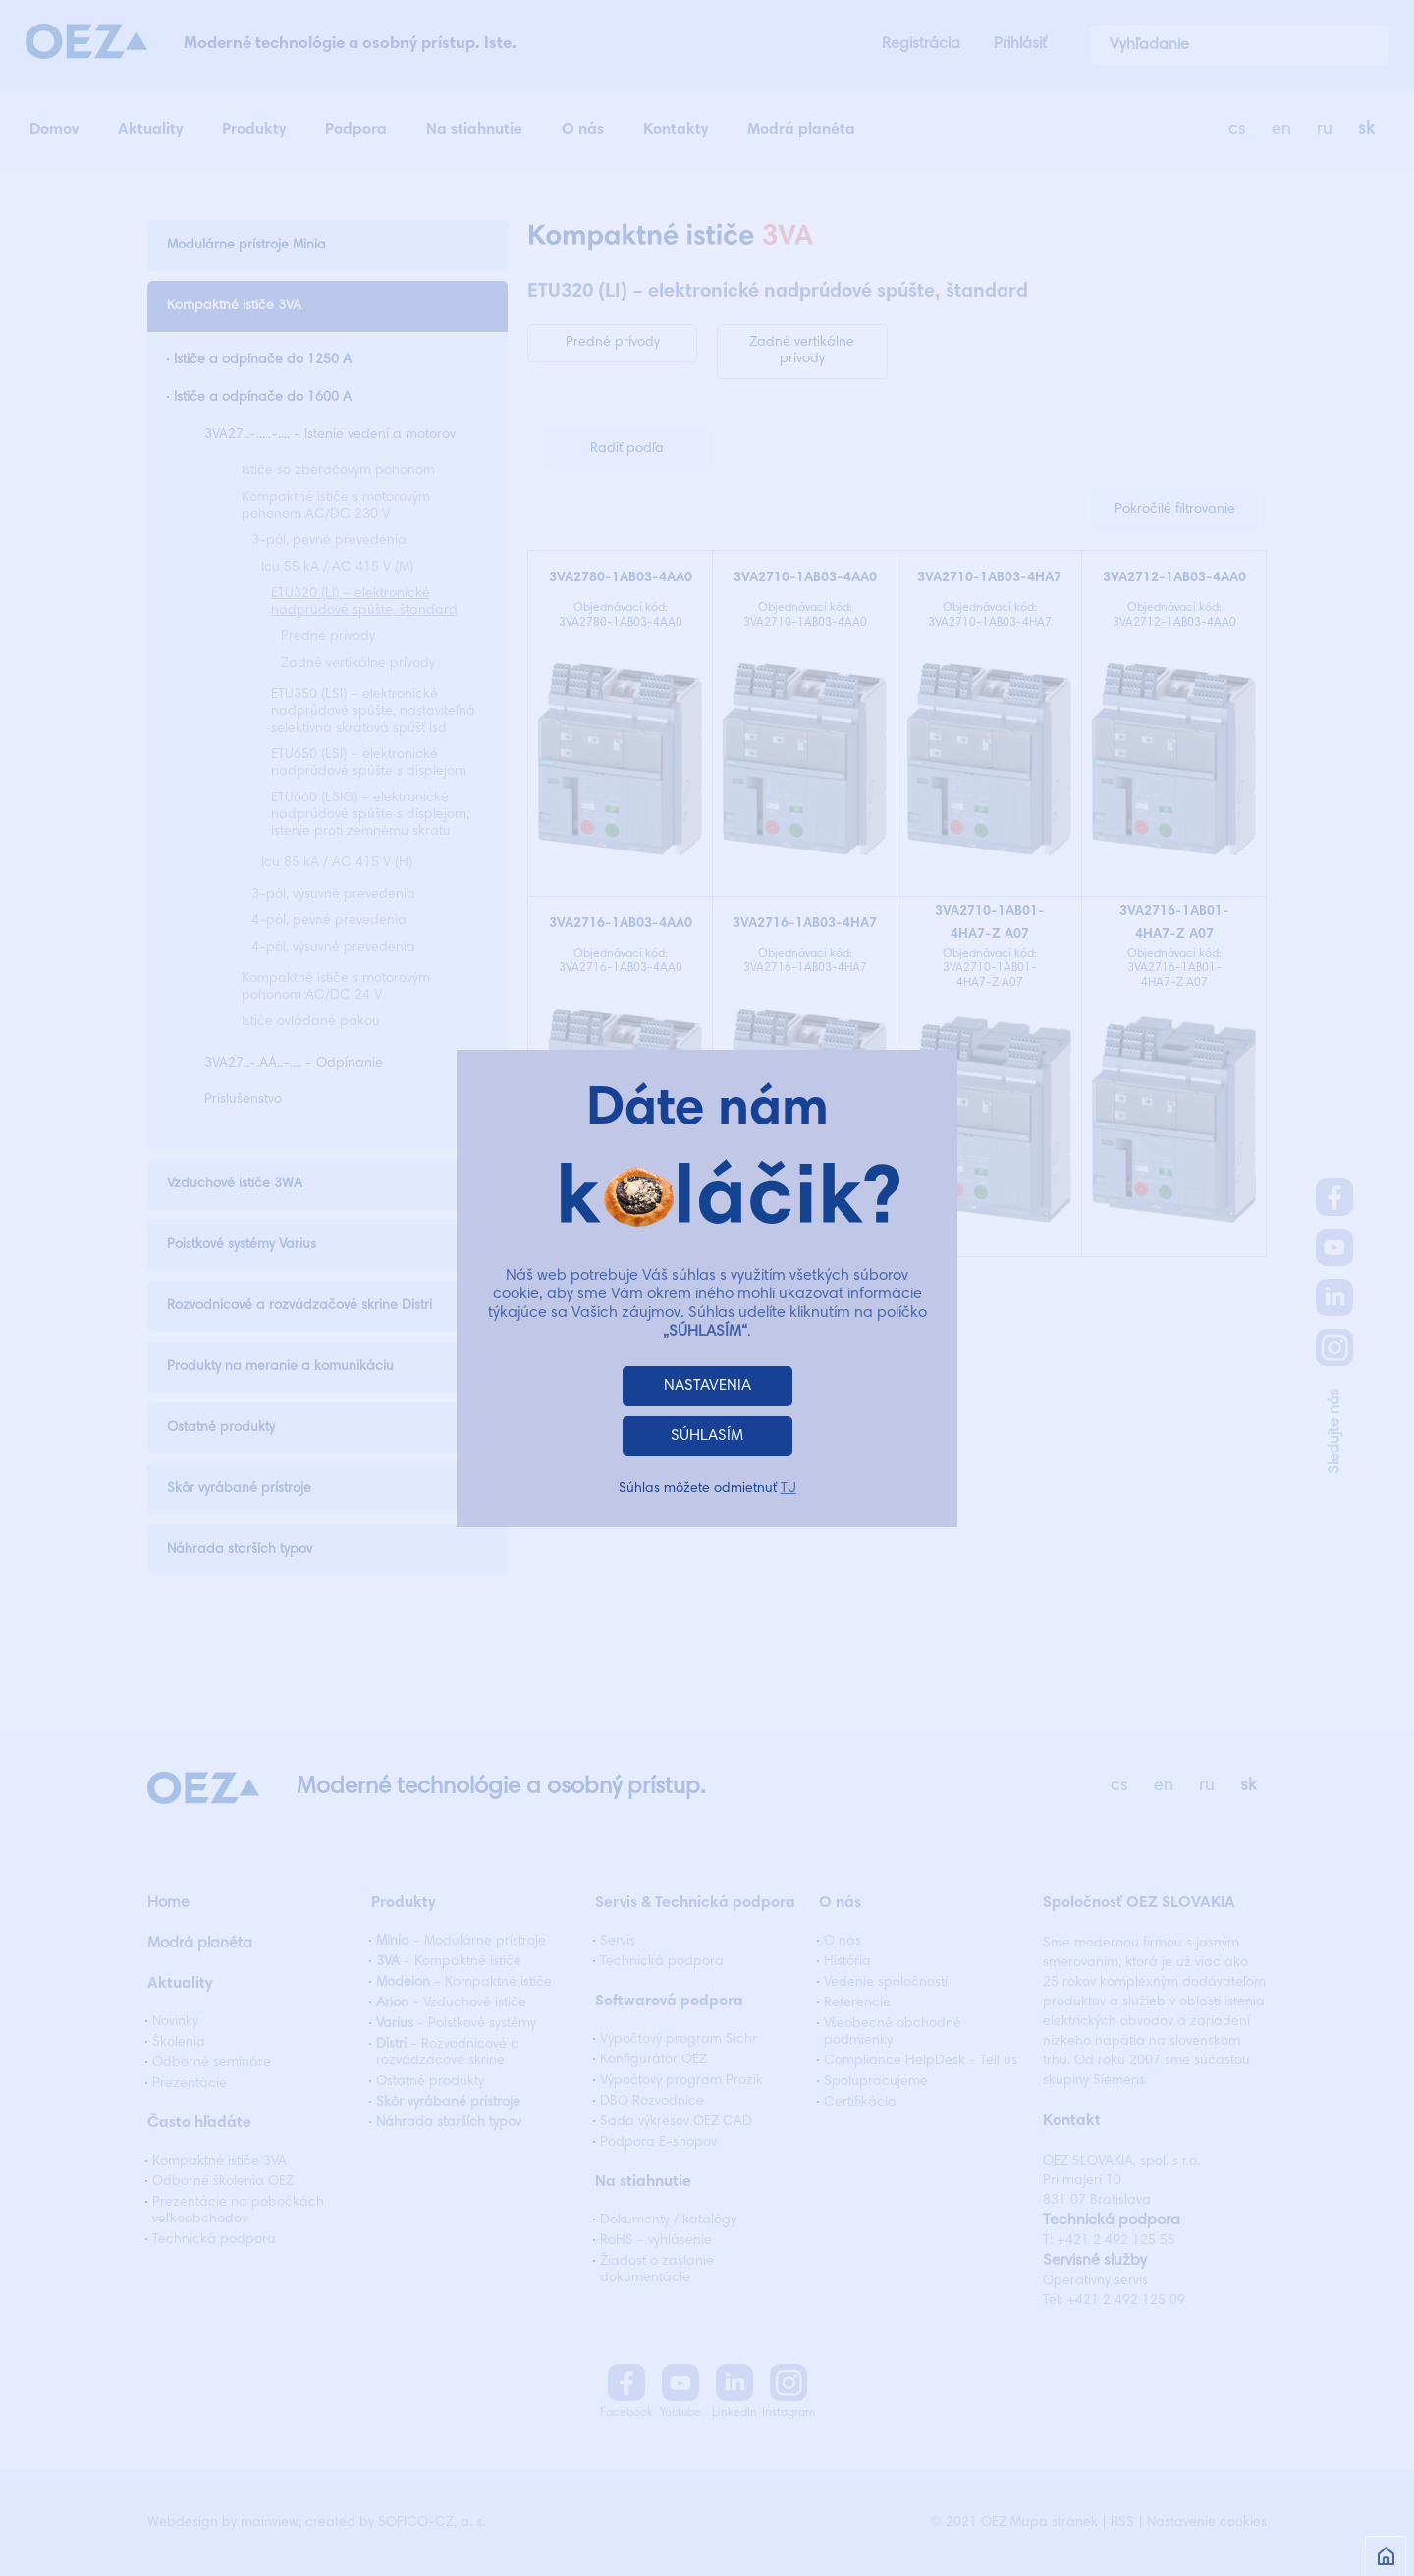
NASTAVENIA (707, 1386)
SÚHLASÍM (707, 1436)
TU (788, 1489)
